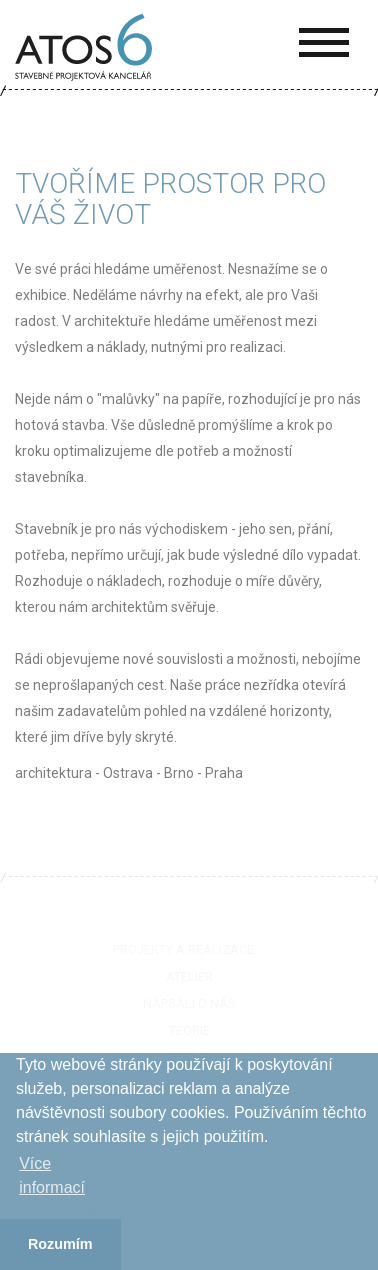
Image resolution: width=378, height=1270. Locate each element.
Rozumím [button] (60, 1244)
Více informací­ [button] (52, 1175)
